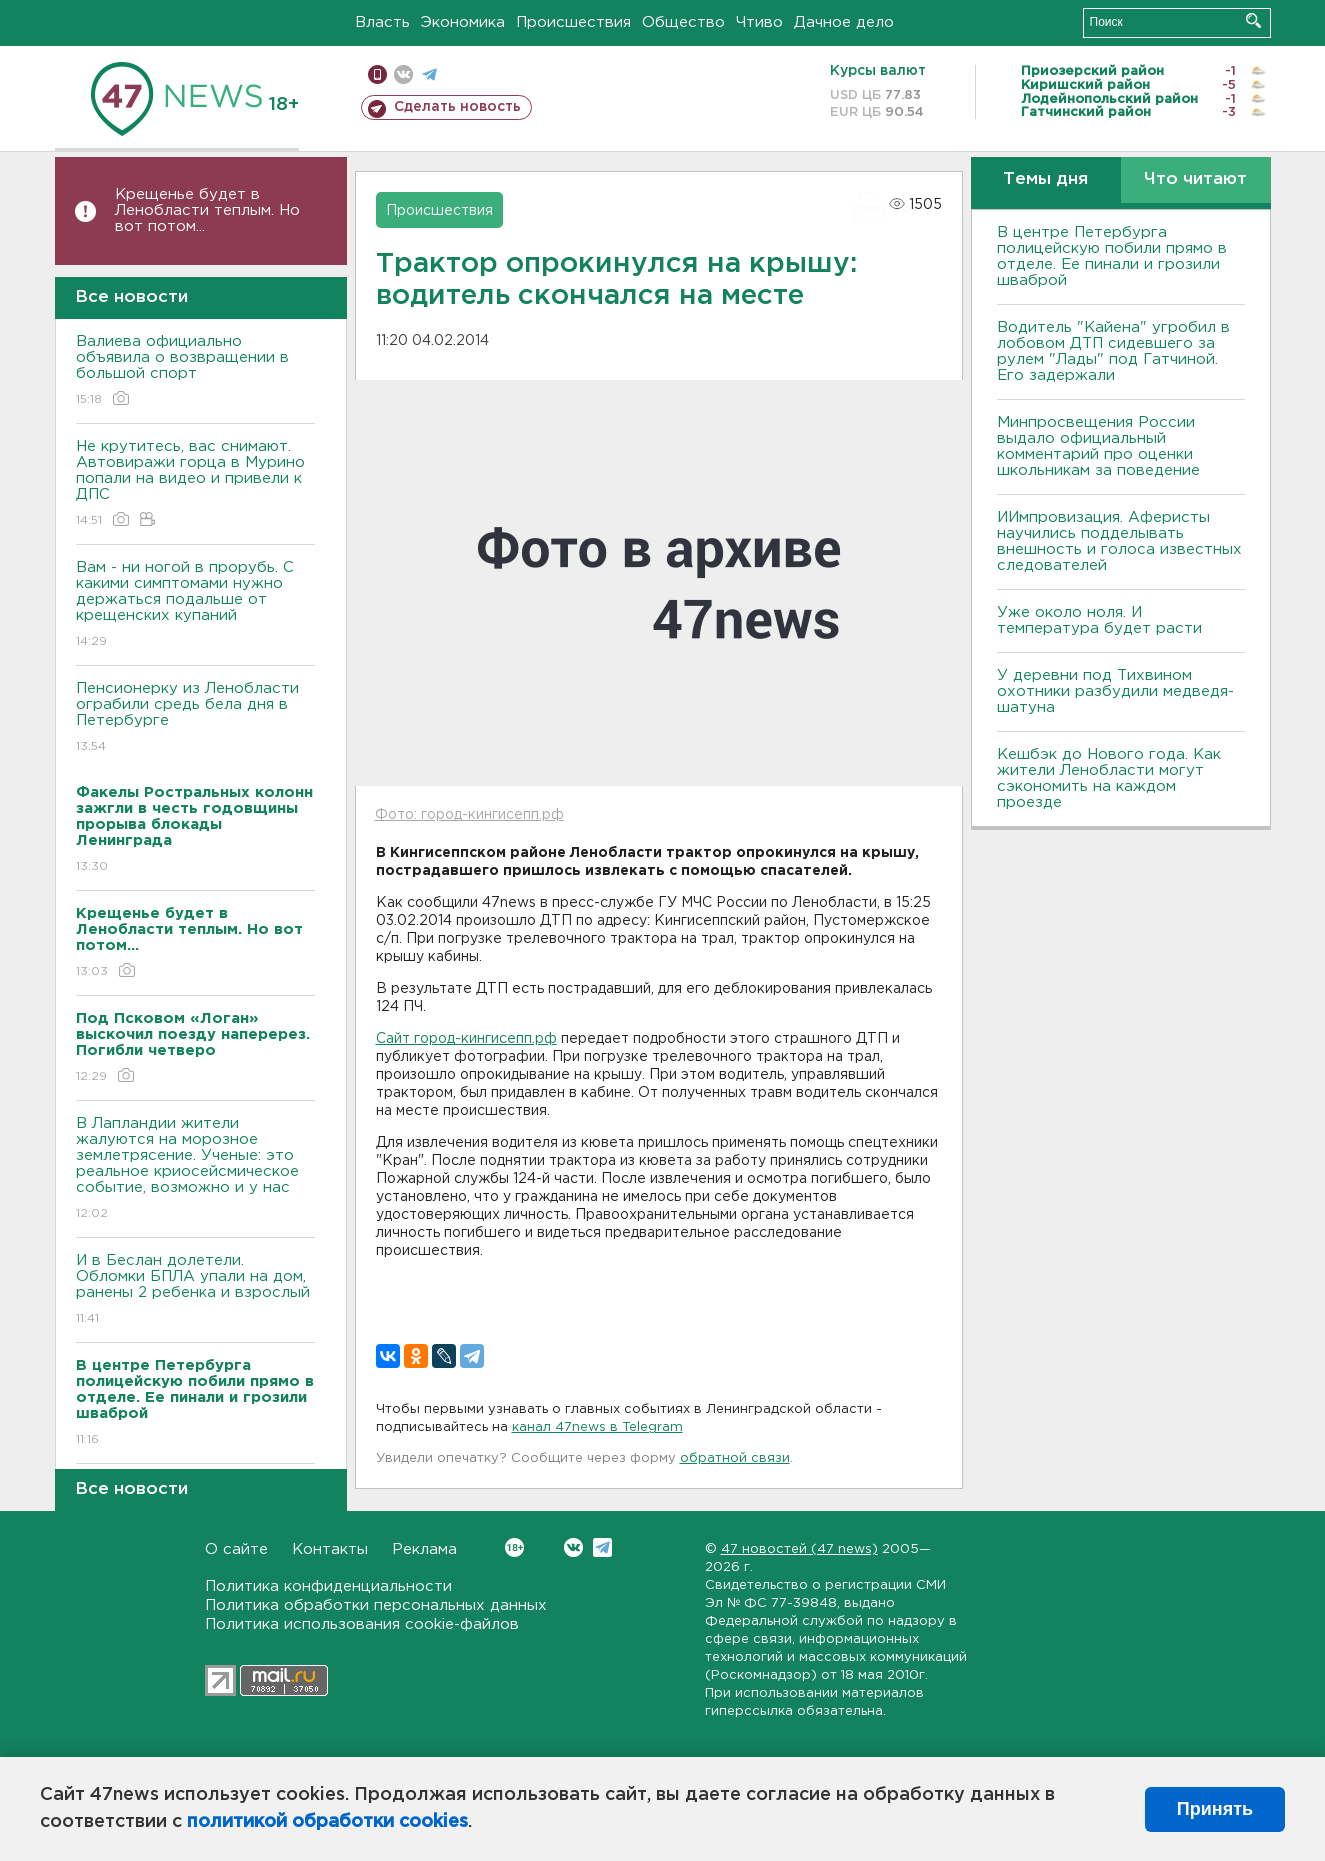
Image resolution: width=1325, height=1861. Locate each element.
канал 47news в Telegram (597, 1427)
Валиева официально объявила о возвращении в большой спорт (195, 371)
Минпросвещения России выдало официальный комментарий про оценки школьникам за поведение (1098, 446)
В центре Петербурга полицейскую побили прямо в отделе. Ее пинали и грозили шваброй (1112, 256)
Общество (683, 22)
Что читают (1195, 179)
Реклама (424, 1549)
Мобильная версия (377, 74)
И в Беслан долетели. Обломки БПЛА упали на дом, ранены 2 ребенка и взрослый (195, 1290)
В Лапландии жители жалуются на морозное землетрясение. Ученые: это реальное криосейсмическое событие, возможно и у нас (195, 1169)
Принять (1215, 1809)
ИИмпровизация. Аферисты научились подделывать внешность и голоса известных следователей (1119, 541)
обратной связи (735, 1458)
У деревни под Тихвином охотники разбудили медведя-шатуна (1115, 691)
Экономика (463, 22)
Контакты (330, 1549)
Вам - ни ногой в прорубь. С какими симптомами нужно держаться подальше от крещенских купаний (195, 605)
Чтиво (759, 22)
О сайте (236, 1549)
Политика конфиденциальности (328, 1586)
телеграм (429, 74)
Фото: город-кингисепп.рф (469, 815)
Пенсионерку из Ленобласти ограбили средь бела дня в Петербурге (195, 718)
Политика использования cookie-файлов (362, 1624)
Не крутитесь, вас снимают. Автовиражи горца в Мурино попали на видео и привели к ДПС (195, 484)
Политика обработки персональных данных (376, 1605)
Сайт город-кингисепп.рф (466, 1039)
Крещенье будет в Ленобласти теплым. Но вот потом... (207, 210)
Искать (1253, 20)
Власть (382, 22)
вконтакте (403, 74)
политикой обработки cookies (327, 1822)
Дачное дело (844, 22)
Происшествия (573, 22)
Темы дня (1045, 179)
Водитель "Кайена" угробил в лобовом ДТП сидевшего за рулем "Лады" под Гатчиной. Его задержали (1113, 351)
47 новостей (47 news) (799, 1549)
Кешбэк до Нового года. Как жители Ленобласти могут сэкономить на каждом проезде (1109, 778)
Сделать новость (457, 107)
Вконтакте (514, 1547)
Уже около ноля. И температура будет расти (1099, 620)
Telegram (602, 1547)
